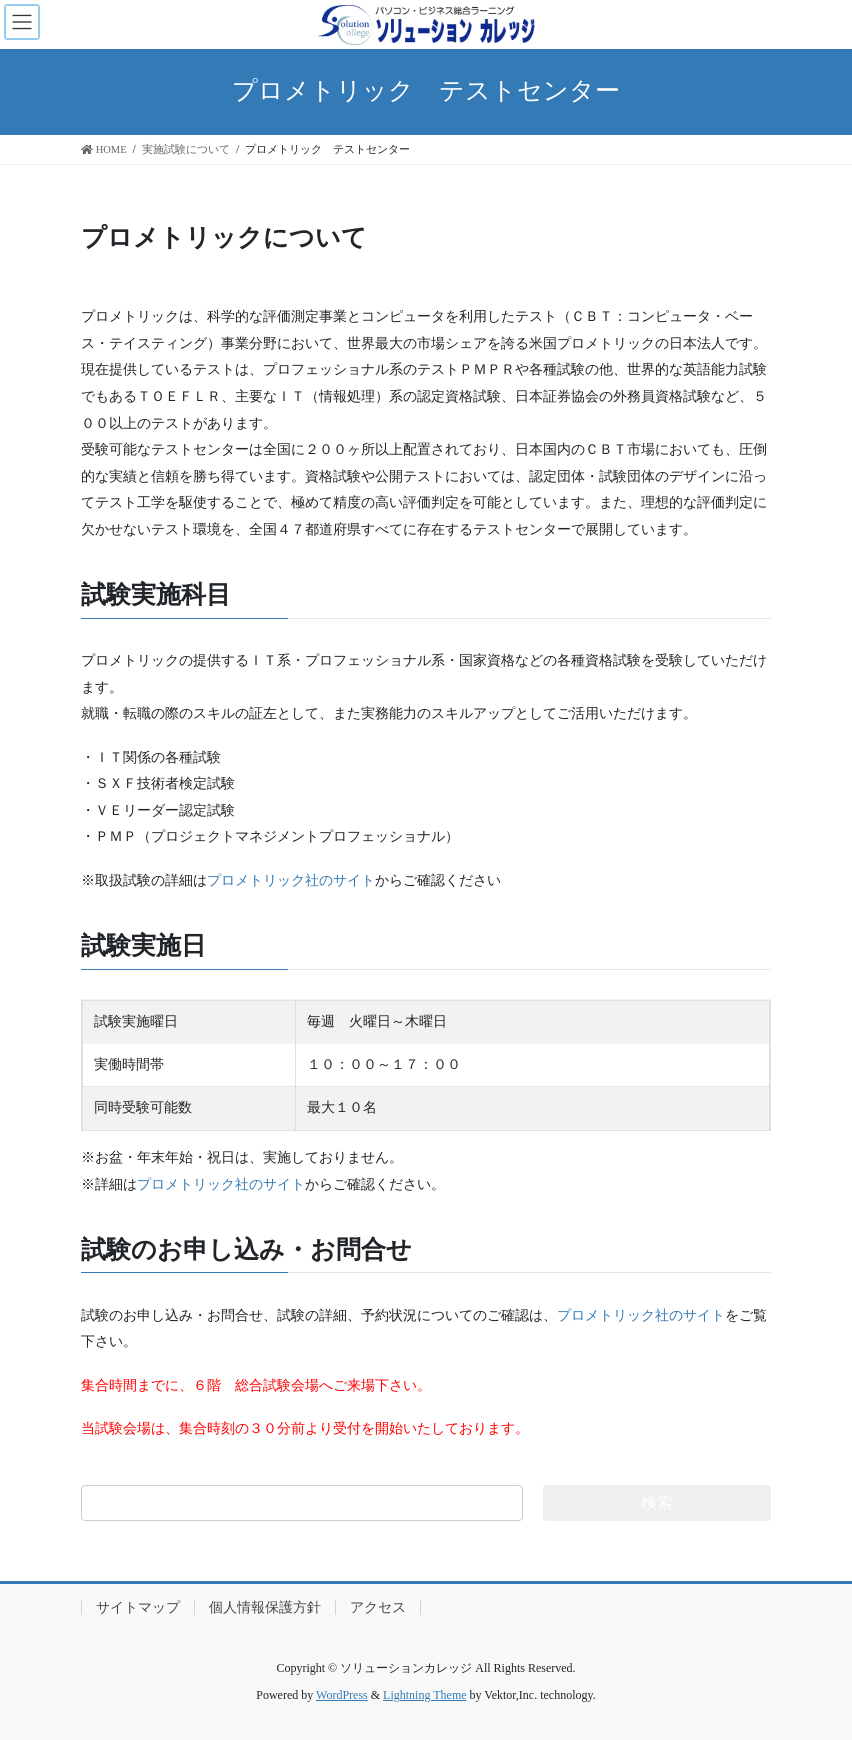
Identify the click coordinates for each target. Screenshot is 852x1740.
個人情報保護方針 (265, 1607)
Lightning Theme (424, 1695)
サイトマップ (138, 1607)
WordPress (342, 1695)
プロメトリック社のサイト (291, 880)
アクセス (378, 1607)
